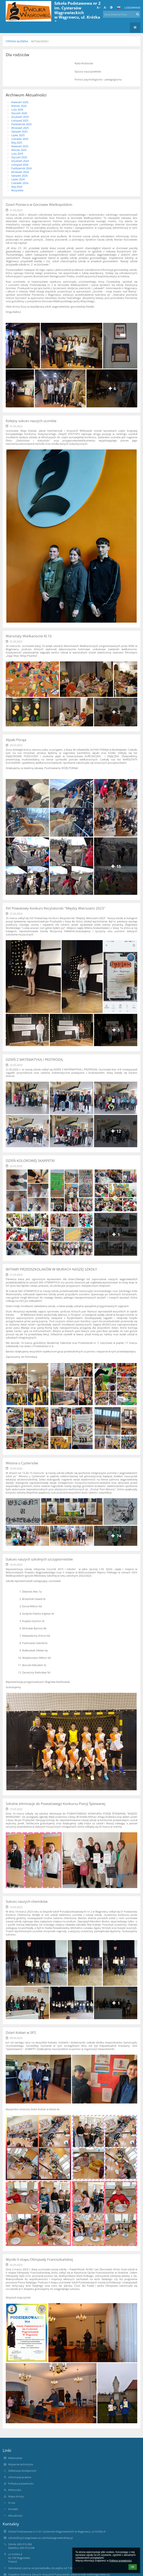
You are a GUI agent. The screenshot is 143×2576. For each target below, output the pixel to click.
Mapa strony (16, 2496)
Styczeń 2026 (19, 113)
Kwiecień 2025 (19, 146)
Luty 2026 (17, 109)
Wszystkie (17, 190)
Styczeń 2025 (19, 157)
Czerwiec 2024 (19, 183)
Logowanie (132, 7)
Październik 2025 (21, 124)
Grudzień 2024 (20, 161)
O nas (11, 2503)
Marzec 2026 (18, 106)
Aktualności (40, 41)
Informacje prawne (19, 2477)
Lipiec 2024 (18, 179)
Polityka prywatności (21, 2483)
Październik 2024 (21, 168)
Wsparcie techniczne (20, 2464)
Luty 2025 (17, 153)
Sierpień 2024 (19, 175)
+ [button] (98, 7)
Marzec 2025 (18, 150)
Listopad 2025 (19, 120)
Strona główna (17, 41)
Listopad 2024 (19, 164)
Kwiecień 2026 (19, 102)
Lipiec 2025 (18, 135)
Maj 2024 (16, 186)
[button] (119, 7)
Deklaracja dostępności (22, 2470)
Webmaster (15, 2458)
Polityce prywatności (120, 2560)
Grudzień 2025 (20, 117)
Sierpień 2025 (19, 131)
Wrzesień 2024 (20, 172)
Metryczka (14, 2490)
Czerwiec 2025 (19, 139)
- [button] (105, 7)
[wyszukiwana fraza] (121, 14)
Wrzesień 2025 (20, 128)
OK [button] (132, 2567)
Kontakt (13, 2509)
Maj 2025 (16, 142)
